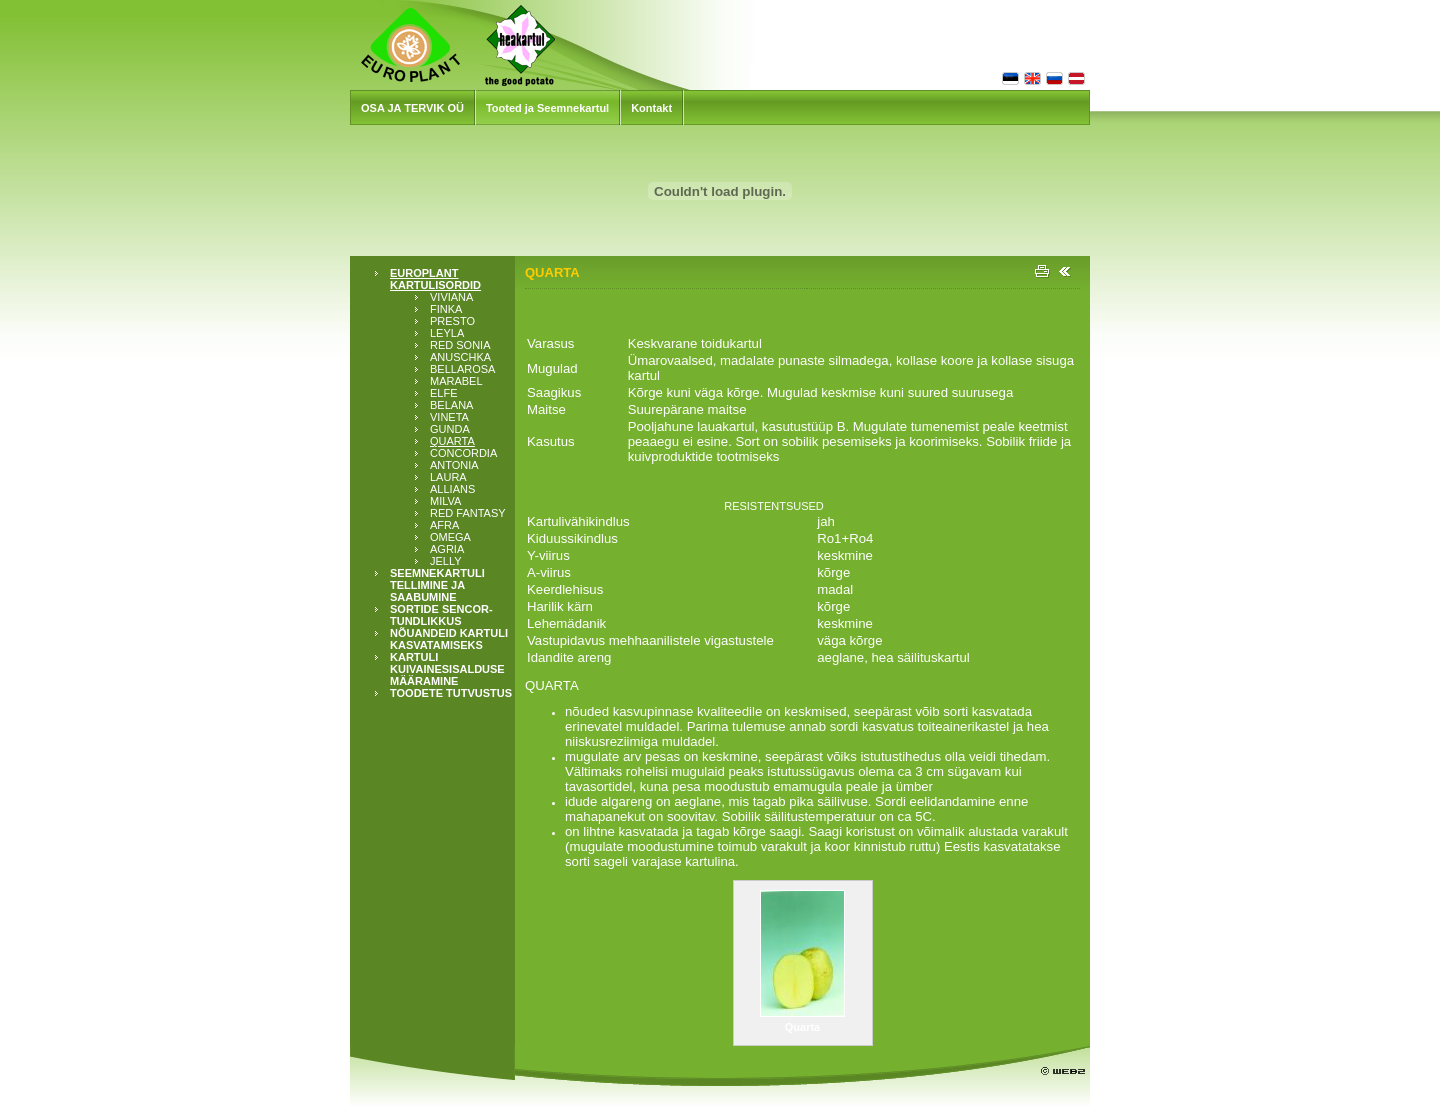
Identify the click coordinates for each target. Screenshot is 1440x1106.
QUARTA (452, 441)
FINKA (446, 309)
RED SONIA (460, 345)
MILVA (445, 501)
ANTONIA (454, 465)
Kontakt (651, 108)
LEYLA (447, 333)
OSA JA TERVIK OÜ (412, 108)
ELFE (444, 393)
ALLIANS (452, 489)
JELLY (446, 561)
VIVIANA (451, 297)
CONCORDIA (463, 453)
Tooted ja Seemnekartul (547, 108)
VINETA (449, 417)
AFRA (444, 525)
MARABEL (456, 381)
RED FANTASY (468, 513)
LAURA (448, 477)
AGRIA (447, 549)
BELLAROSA (462, 369)
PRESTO (452, 321)
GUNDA (450, 429)
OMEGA (450, 537)
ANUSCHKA (460, 357)
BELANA (451, 405)
